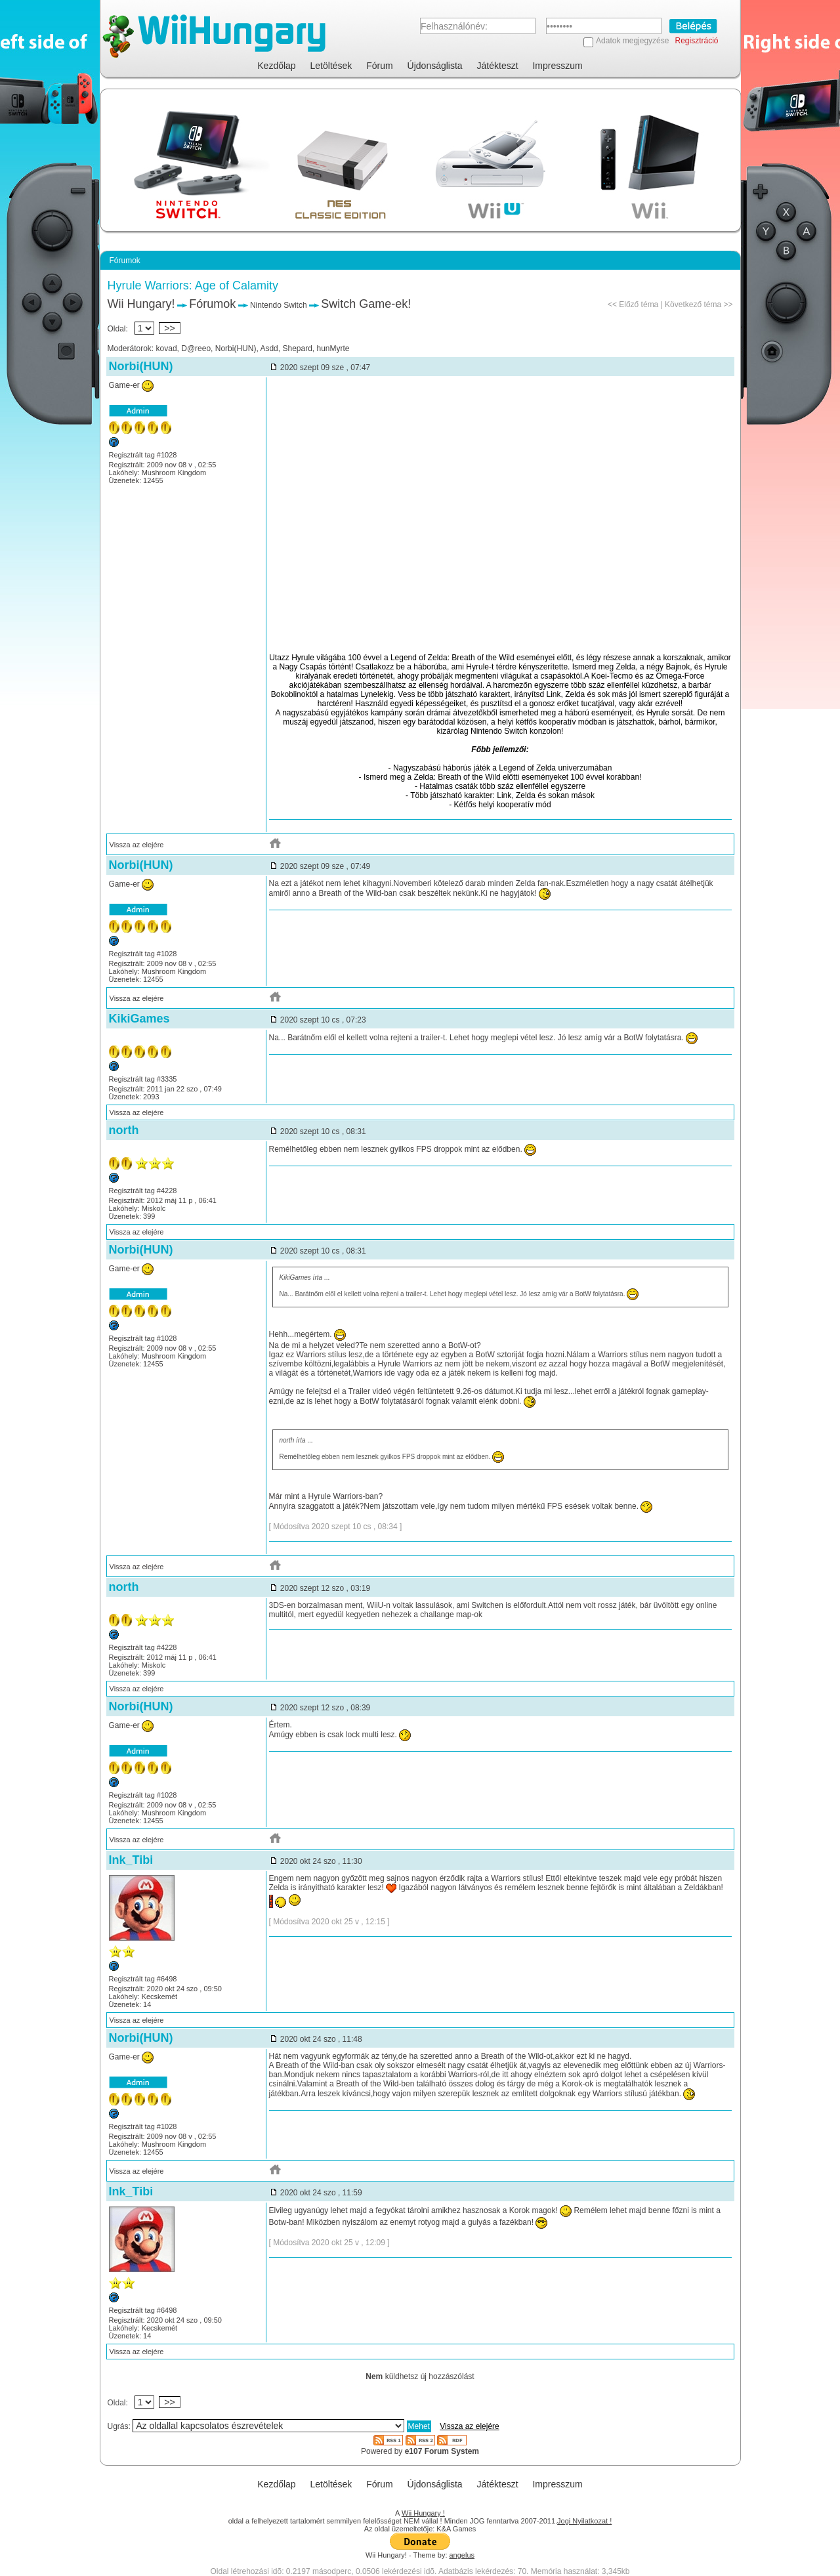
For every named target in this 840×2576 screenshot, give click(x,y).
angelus (462, 2555)
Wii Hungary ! (423, 2513)
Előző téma (638, 304)
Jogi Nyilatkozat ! (584, 2521)
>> (169, 328)
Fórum (379, 65)
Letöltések (331, 65)
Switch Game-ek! (366, 303)
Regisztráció (696, 40)
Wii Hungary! (141, 303)
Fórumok (212, 303)
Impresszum (557, 65)
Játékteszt (497, 65)
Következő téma (693, 304)
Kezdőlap (276, 65)
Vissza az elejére (137, 845)
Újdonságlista (435, 65)
